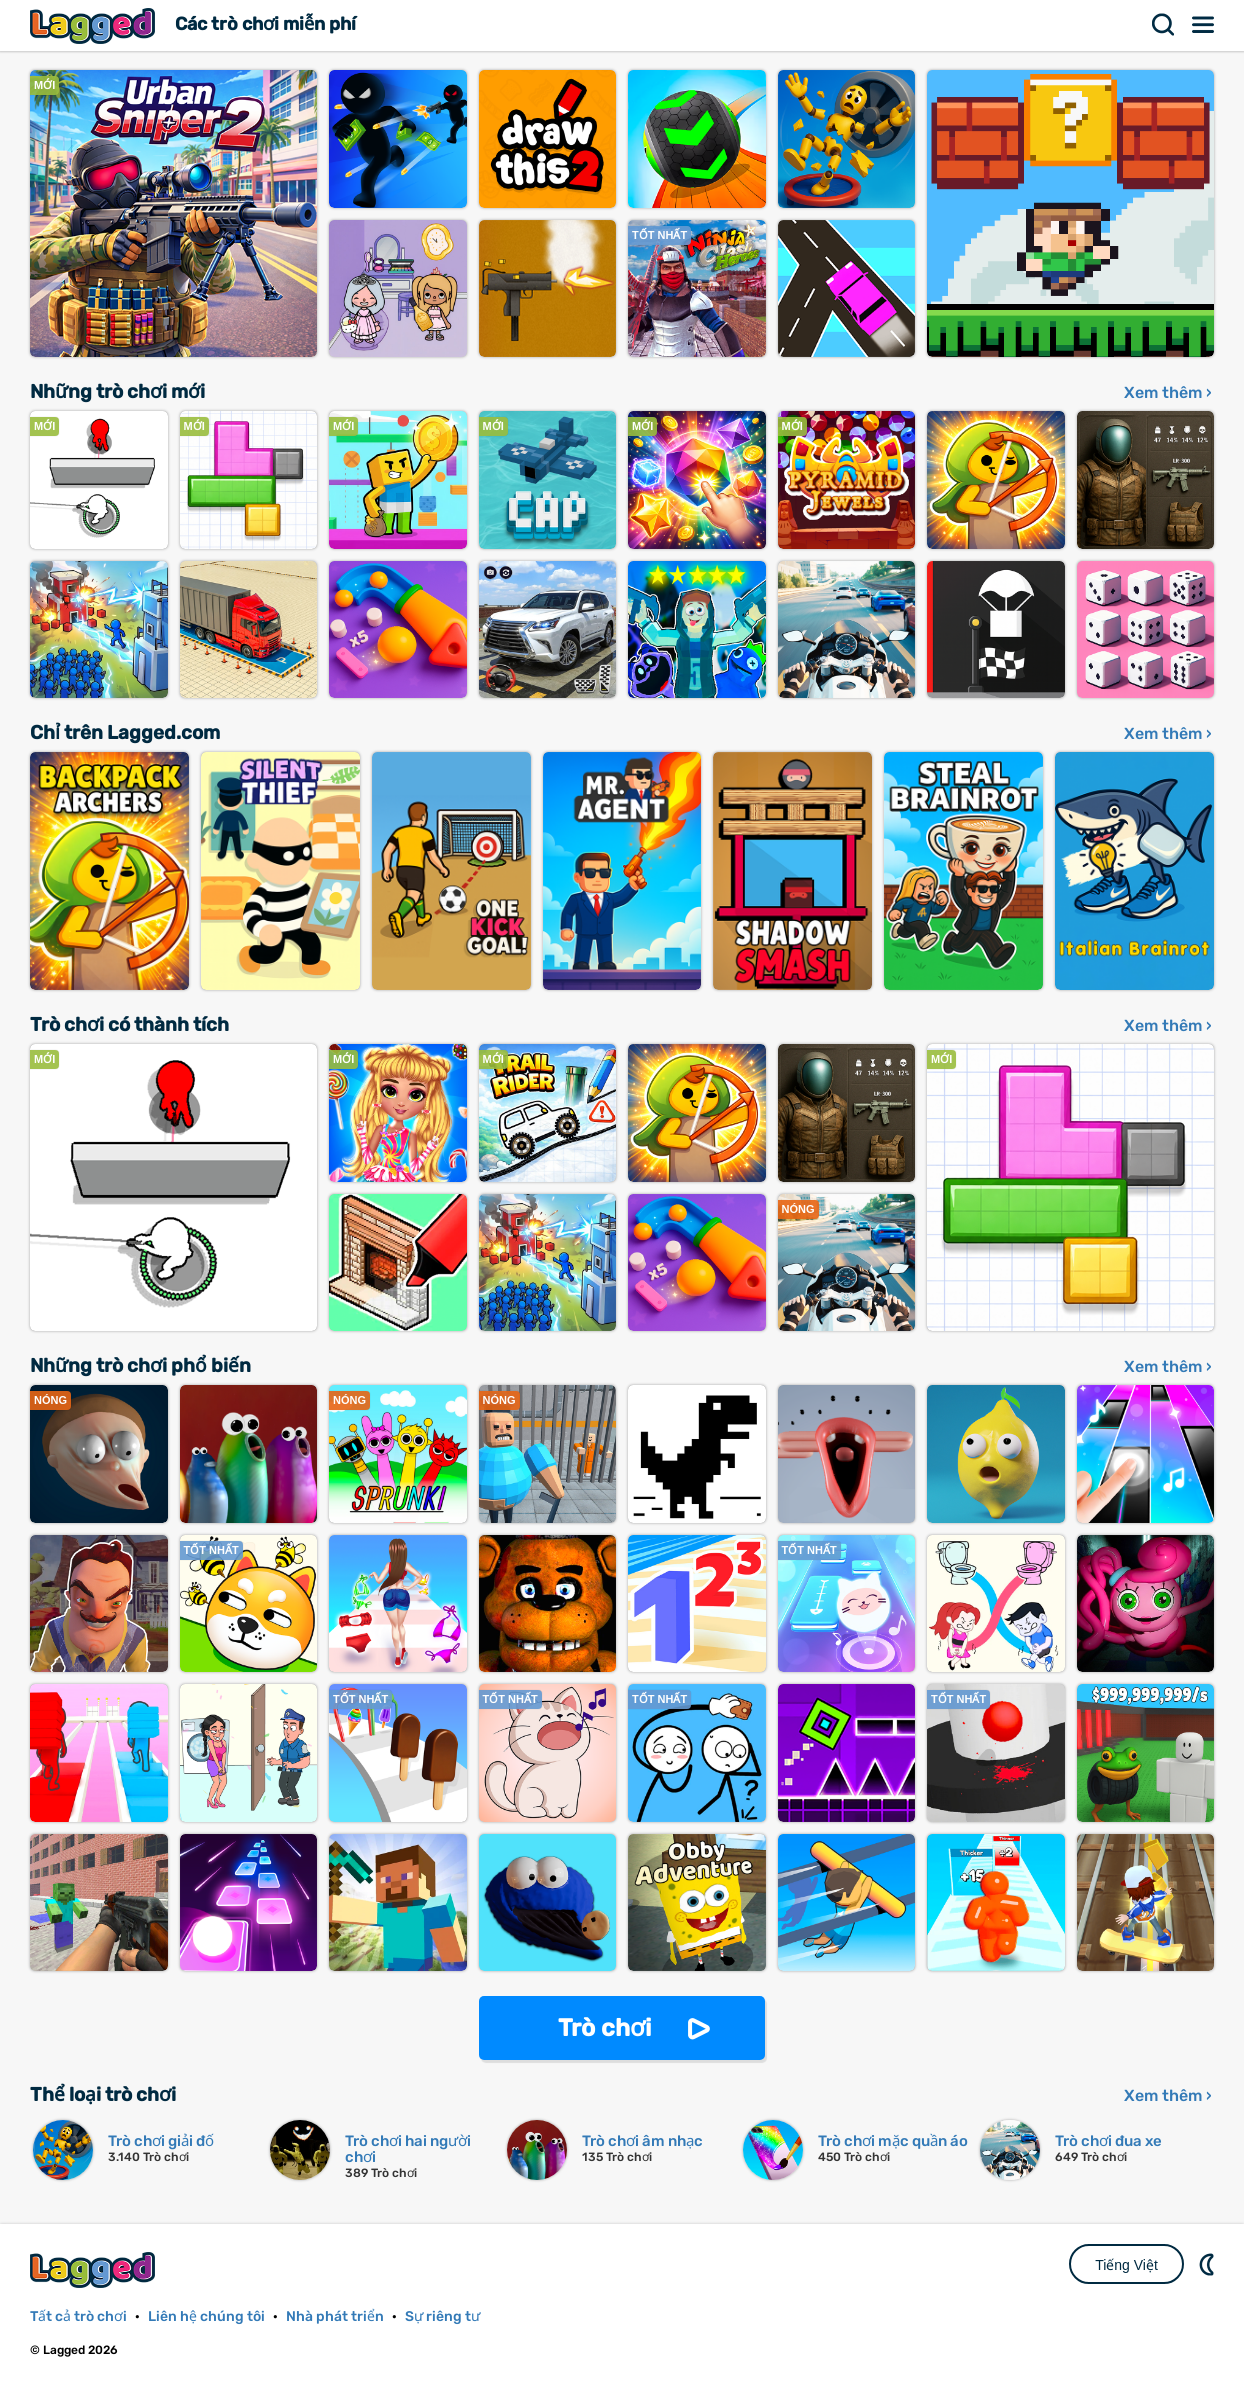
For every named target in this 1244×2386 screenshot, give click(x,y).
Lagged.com (95, 2269)
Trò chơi (604, 2028)
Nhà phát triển (335, 2316)
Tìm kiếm (1164, 25)
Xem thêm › (1168, 392)
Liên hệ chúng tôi (206, 2316)
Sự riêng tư (442, 2316)
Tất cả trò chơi (78, 2316)
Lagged (95, 25)
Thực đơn (1204, 25)
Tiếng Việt (1126, 2265)
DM (1209, 2264)
